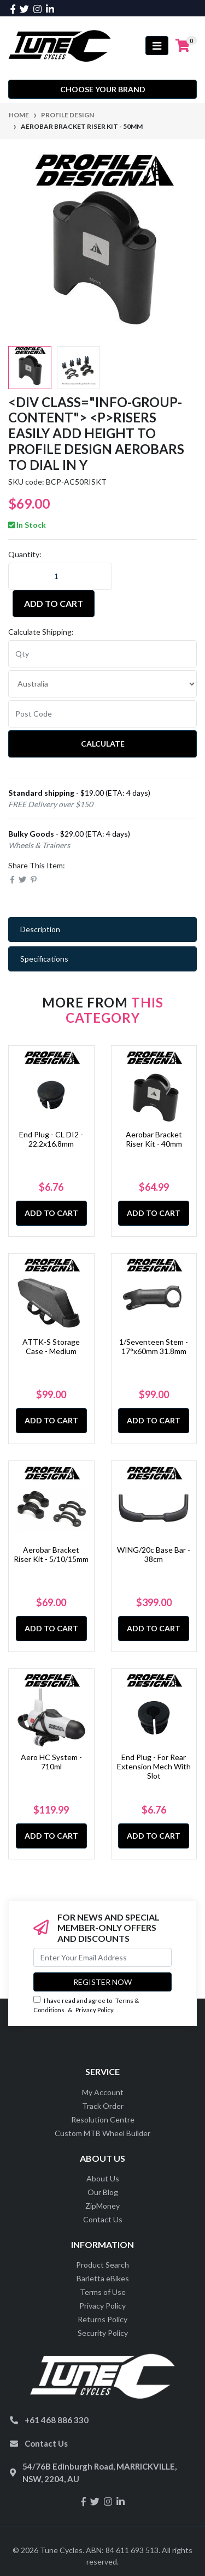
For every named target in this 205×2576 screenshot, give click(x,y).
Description (40, 929)
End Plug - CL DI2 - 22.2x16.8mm (51, 1139)
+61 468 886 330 (57, 2420)
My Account (103, 2092)
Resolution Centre (102, 2119)
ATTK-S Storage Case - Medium (51, 1346)
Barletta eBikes (103, 2278)
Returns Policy (102, 2319)
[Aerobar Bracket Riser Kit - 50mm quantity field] (60, 576)
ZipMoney (102, 2205)
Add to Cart (53, 603)
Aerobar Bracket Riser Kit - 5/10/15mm (51, 1554)
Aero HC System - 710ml (51, 1761)
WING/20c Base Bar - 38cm (153, 1554)
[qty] (102, 653)
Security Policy (103, 2333)
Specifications (44, 958)
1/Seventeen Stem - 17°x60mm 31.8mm (153, 1346)
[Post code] (102, 714)
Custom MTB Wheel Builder (102, 2133)
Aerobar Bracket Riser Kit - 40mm (154, 1139)
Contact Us (102, 2219)
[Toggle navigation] (156, 45)
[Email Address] (102, 1957)
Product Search (102, 2264)
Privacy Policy (94, 2009)
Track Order (103, 2105)
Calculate (103, 743)
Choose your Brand (102, 89)
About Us (102, 2178)
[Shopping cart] (182, 45)
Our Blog (102, 2192)
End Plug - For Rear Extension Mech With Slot (154, 1766)
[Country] (102, 683)
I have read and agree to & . (86, 2004)
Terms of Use (103, 2292)
